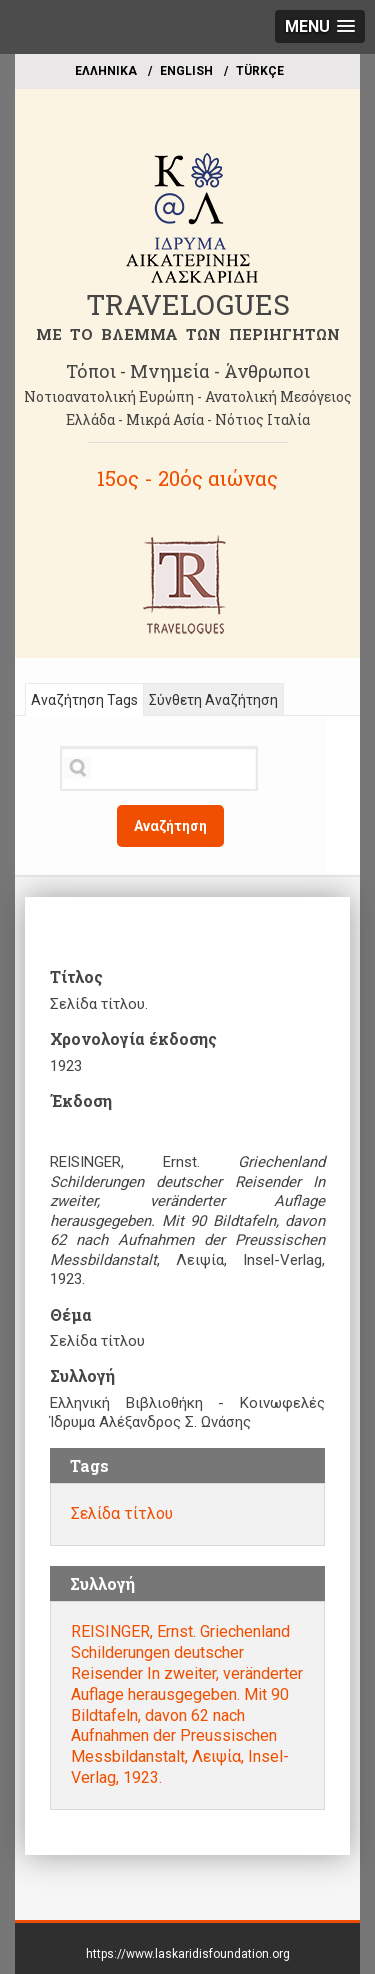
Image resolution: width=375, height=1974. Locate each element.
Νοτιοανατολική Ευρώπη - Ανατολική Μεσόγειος (188, 396)
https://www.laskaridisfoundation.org (188, 1954)
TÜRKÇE (260, 71)
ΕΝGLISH (186, 71)
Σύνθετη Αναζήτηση (213, 700)
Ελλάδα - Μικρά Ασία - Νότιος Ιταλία (188, 419)
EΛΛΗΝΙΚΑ (106, 71)
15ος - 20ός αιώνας (187, 478)
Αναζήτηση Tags (84, 700)
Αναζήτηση (170, 826)
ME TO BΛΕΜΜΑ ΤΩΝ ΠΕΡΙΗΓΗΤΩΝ (188, 334)
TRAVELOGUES (188, 304)
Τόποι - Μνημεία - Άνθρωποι (188, 371)
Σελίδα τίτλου (122, 1513)
